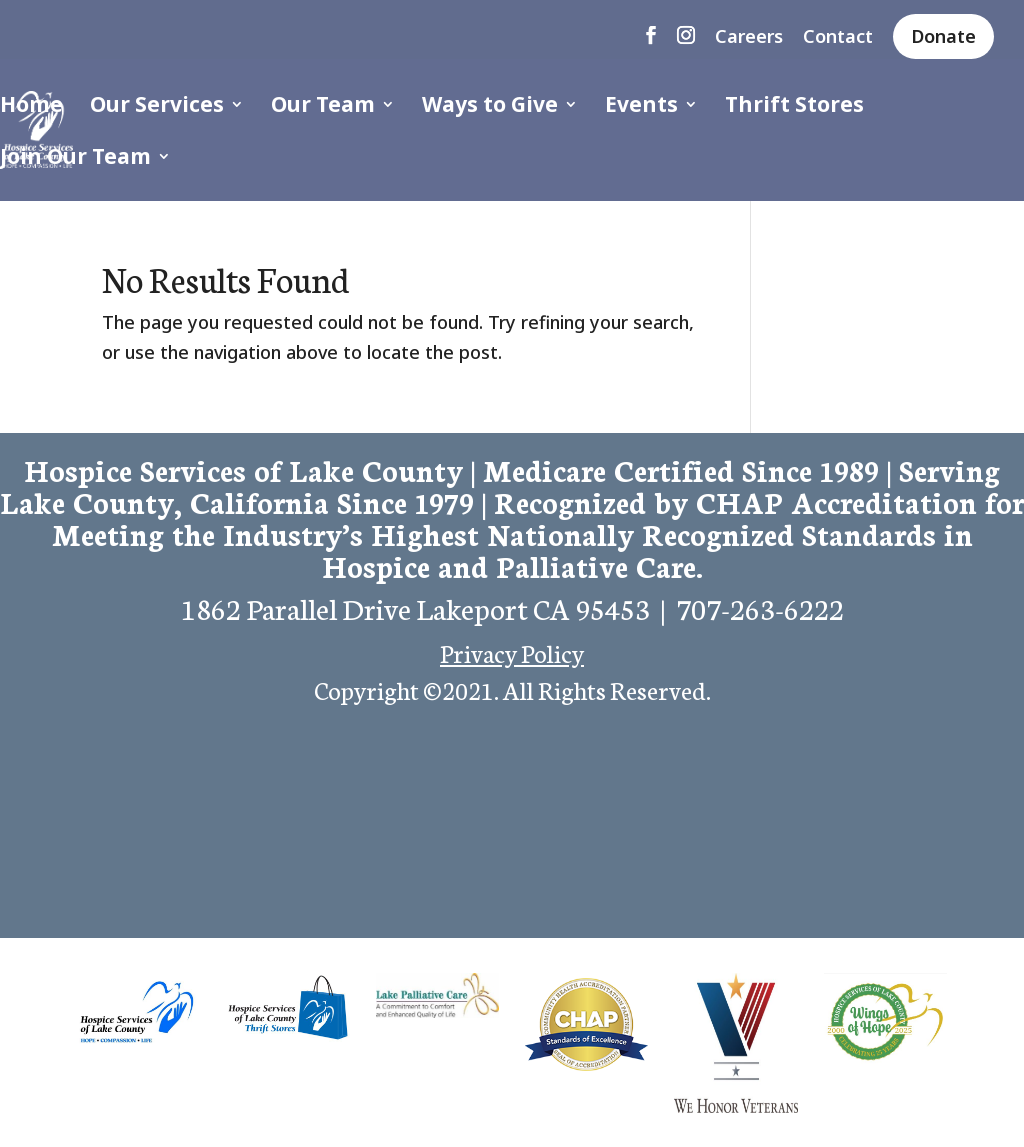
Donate (943, 36)
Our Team (323, 107)
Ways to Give (490, 107)
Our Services (157, 107)
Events (641, 107)
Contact (838, 37)
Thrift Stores (794, 107)
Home (31, 107)
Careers (749, 37)
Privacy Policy (512, 652)
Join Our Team (75, 159)
